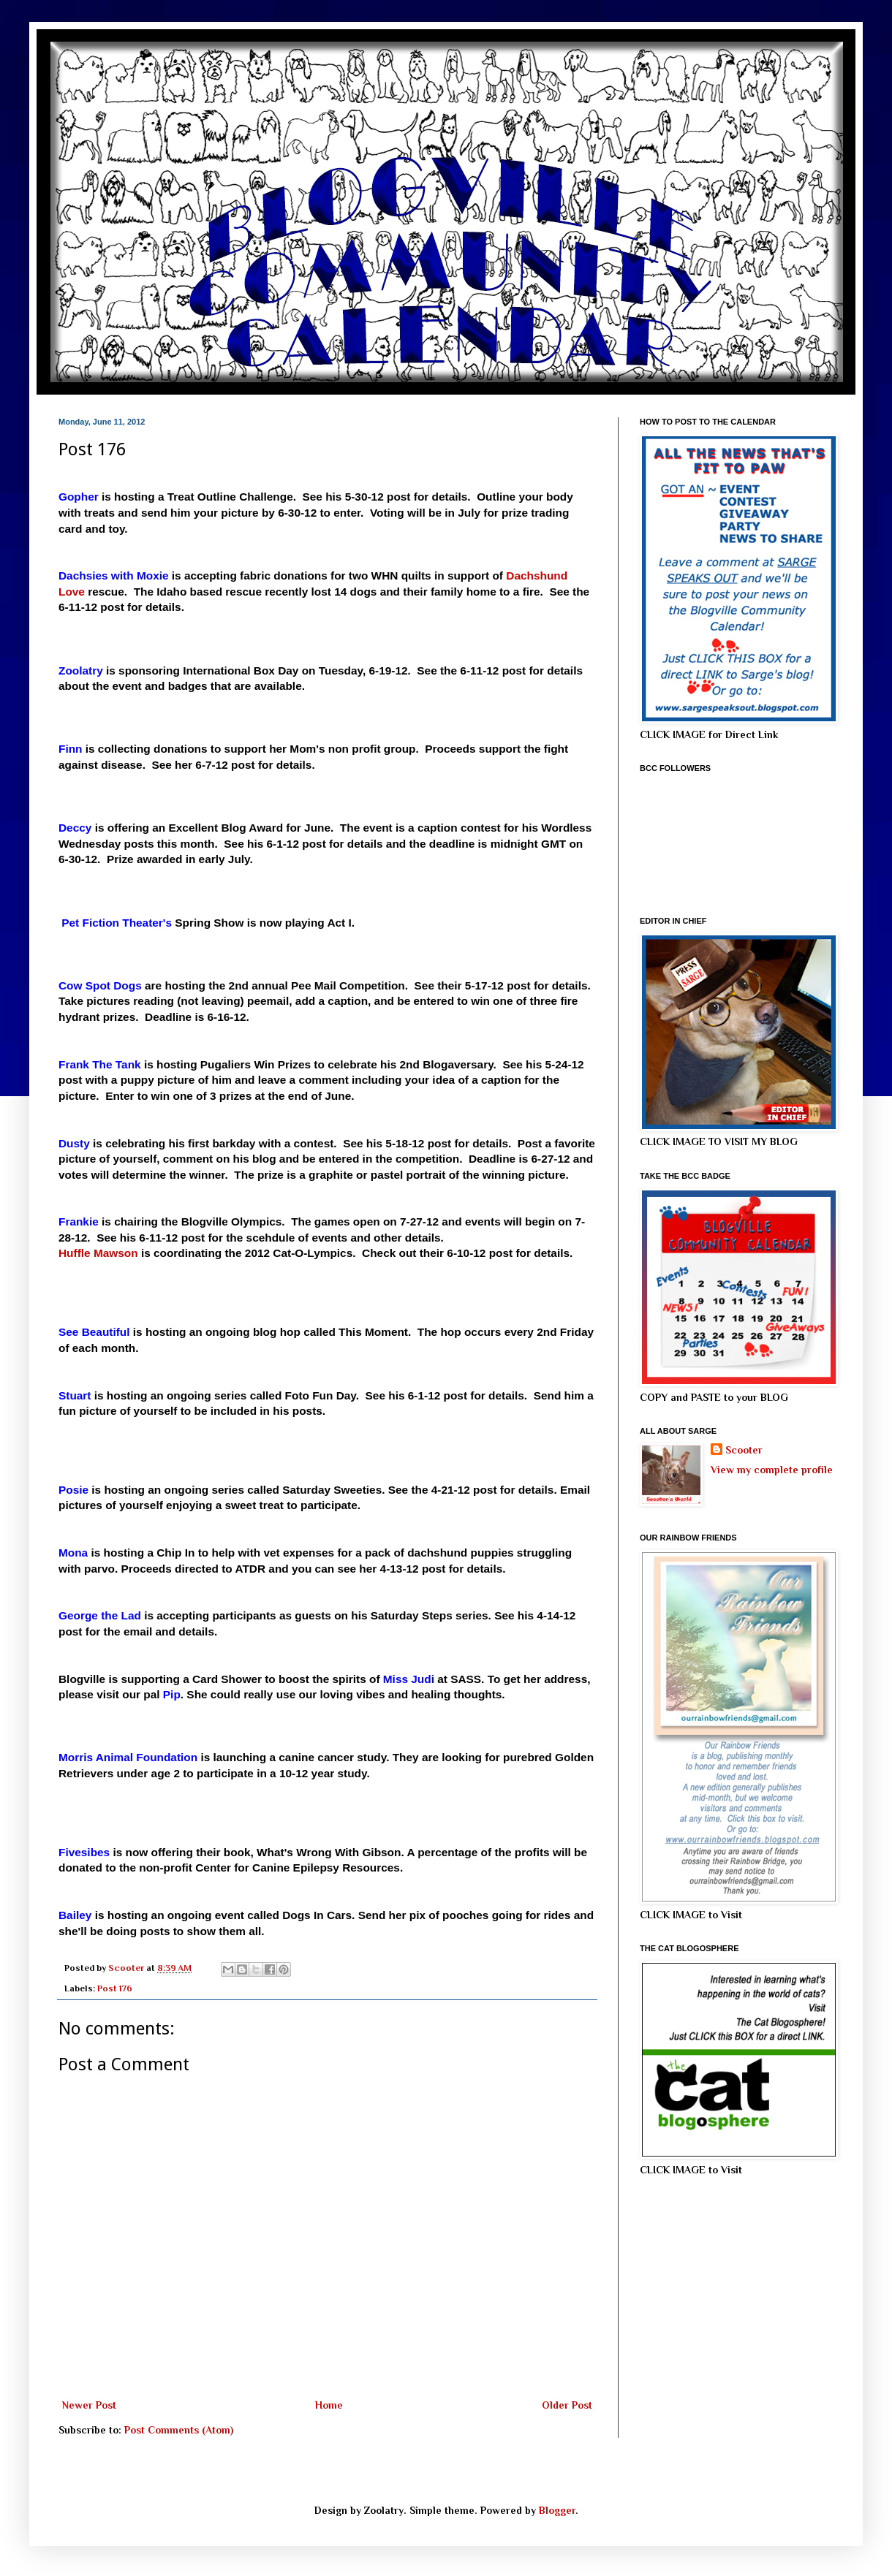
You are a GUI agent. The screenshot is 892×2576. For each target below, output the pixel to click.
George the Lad (99, 1615)
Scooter (744, 1450)
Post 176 (114, 1988)
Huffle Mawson (98, 1253)
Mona (73, 1552)
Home (329, 2405)
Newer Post (89, 2405)
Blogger (557, 2510)
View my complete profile (772, 1469)
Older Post (567, 2405)
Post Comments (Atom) (178, 2430)
